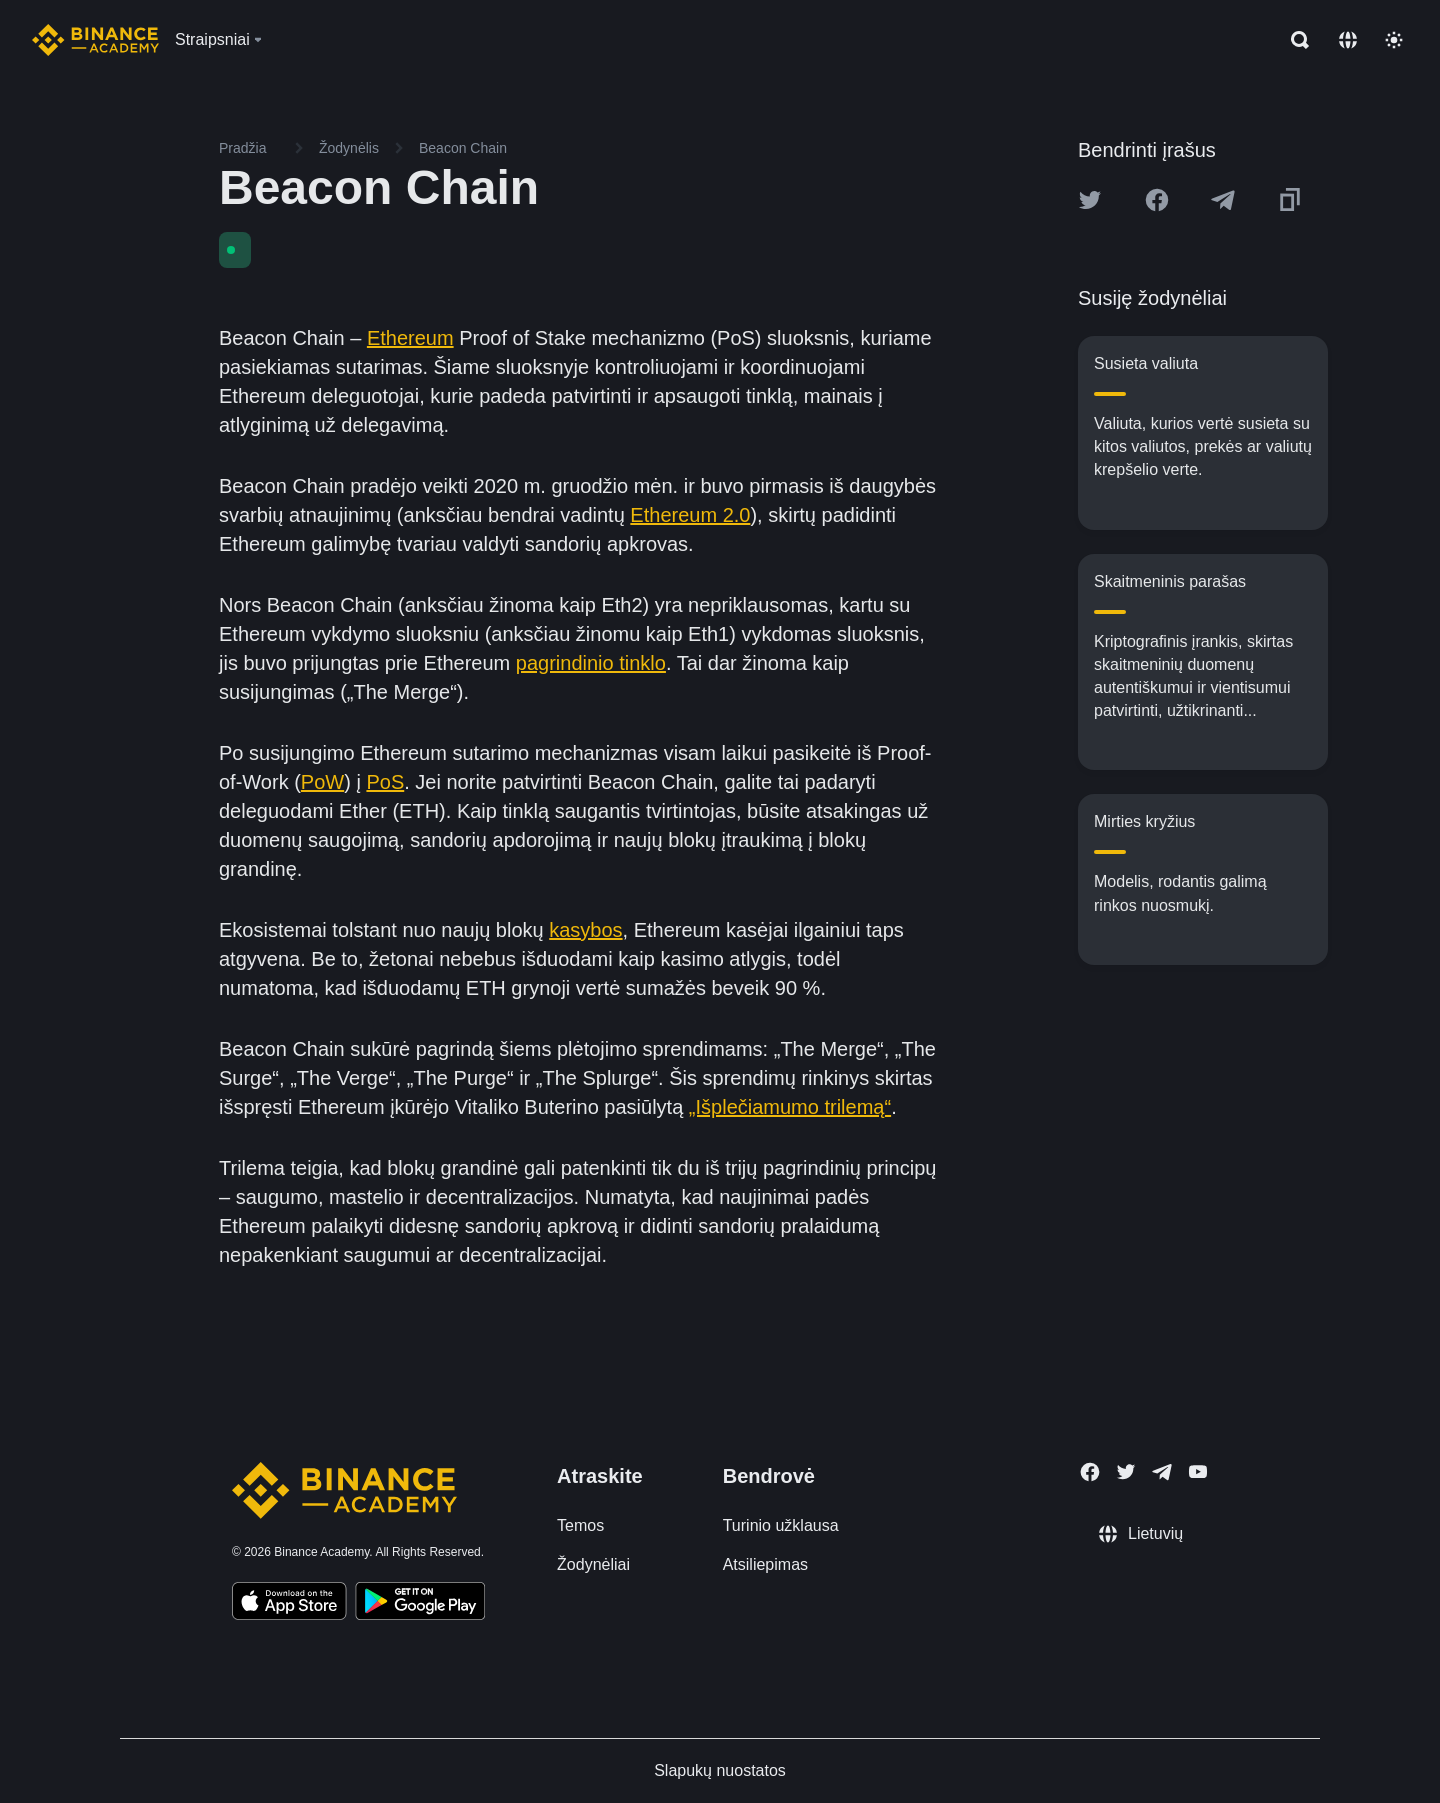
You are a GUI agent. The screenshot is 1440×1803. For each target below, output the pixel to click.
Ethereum (410, 338)
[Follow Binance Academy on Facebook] (1090, 1472)
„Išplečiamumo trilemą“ (790, 1107)
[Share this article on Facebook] (1157, 200)
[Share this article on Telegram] (1223, 200)
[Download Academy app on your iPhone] (289, 1604)
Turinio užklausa (781, 1525)
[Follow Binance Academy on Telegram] (1162, 1472)
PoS (385, 782)
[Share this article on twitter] (1090, 200)
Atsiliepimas (765, 1564)
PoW (322, 782)
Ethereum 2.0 (690, 515)
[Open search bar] (1294, 40)
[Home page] (95, 40)
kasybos (585, 930)
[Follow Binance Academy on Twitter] (1126, 1472)
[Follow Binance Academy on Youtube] (1198, 1471)
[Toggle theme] (1394, 40)
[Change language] (1348, 40)
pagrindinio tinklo (591, 663)
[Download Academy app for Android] (420, 1604)
